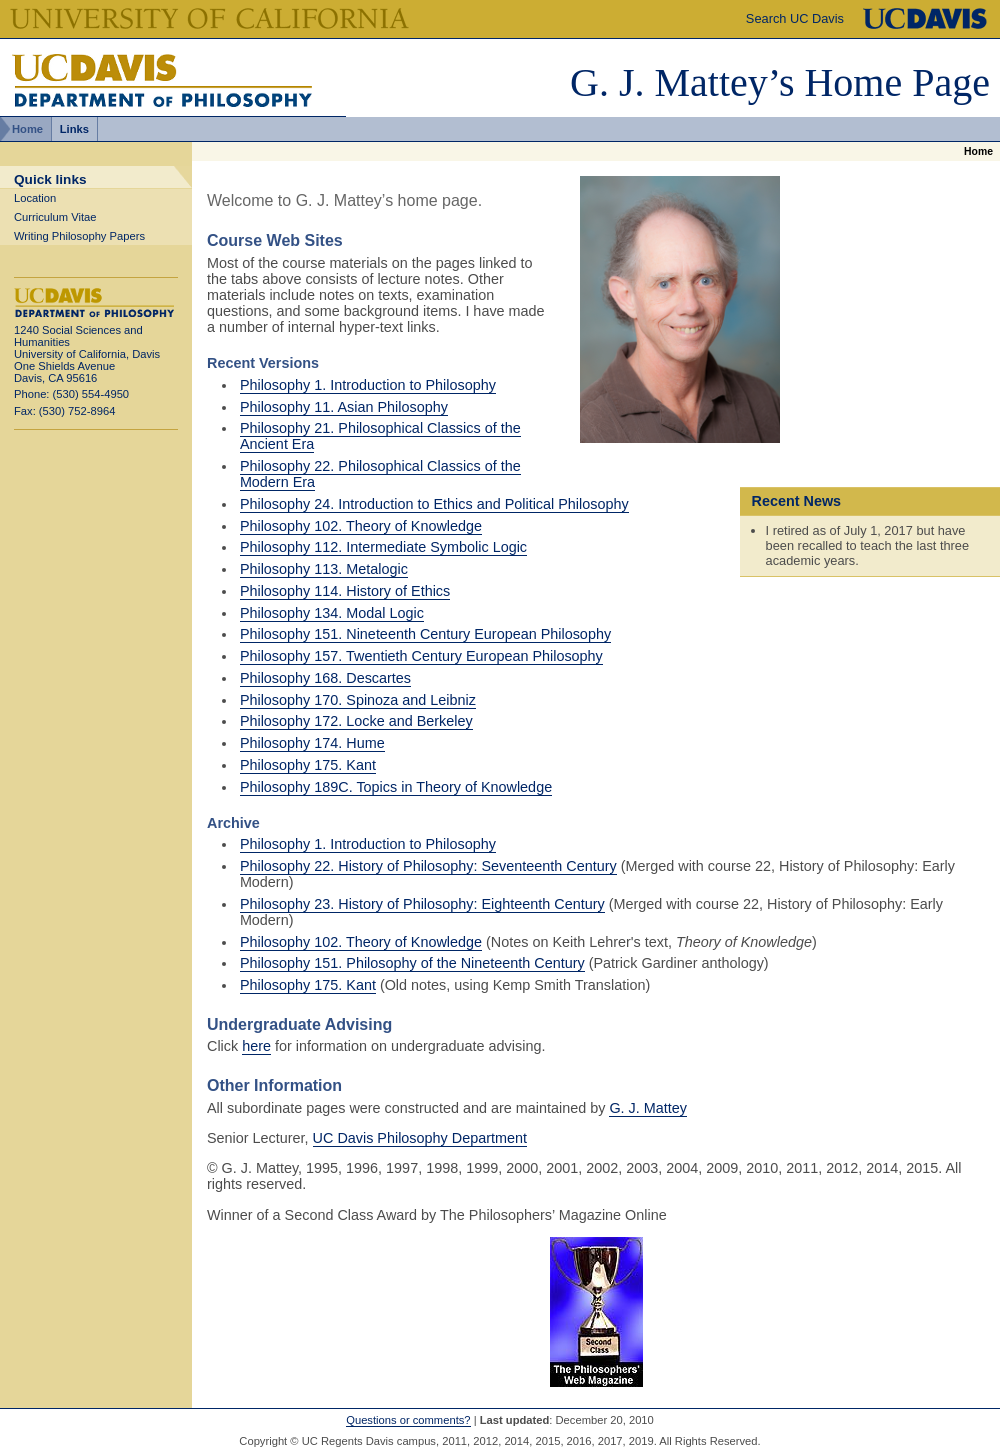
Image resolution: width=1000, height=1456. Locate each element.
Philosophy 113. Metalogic (324, 569)
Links (74, 129)
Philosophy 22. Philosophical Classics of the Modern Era (380, 474)
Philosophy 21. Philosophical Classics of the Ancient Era (380, 436)
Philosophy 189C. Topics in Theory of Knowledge (396, 787)
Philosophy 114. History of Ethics (345, 591)
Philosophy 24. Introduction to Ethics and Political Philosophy (434, 504)
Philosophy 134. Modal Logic (332, 613)
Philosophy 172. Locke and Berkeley (356, 721)
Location (35, 198)
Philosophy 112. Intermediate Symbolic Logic (383, 547)
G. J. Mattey (648, 1108)
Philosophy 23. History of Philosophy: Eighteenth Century (422, 904)
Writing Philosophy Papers (79, 236)
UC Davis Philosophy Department (420, 1138)
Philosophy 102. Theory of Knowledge (361, 526)
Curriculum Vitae (55, 217)
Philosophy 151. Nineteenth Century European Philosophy (425, 634)
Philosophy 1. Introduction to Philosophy (368, 385)
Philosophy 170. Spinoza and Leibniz (358, 700)
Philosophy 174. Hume (312, 743)
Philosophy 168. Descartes (325, 678)
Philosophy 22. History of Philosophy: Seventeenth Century (428, 866)
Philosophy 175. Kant (308, 765)
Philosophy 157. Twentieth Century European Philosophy (421, 656)
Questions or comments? (408, 1420)
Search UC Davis (795, 18)
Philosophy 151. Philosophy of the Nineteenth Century (412, 963)
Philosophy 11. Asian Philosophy (344, 407)
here (256, 1046)
